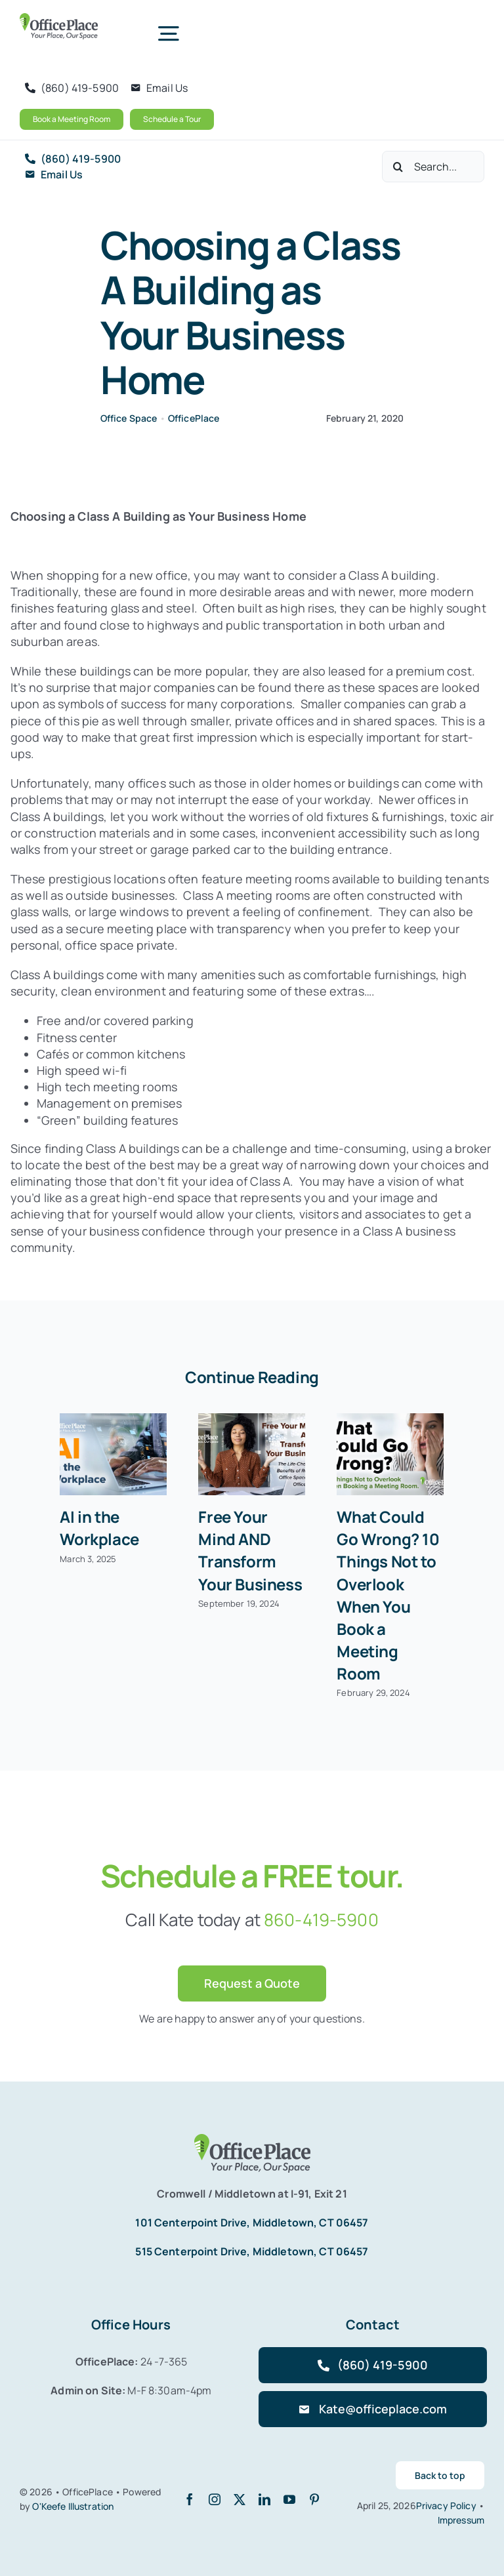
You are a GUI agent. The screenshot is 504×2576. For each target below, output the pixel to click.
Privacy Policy (447, 2505)
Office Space (129, 418)
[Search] (397, 166)
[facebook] (190, 2499)
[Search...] (433, 166)
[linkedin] (264, 2499)
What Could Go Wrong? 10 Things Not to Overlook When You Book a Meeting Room (388, 1595)
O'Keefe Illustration (73, 2506)
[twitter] (239, 2499)
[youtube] (289, 2499)
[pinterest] (314, 2499)
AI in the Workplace (99, 1528)
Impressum (461, 2520)
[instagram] (214, 2499)
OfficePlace (194, 418)
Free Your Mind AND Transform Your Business (250, 1550)
